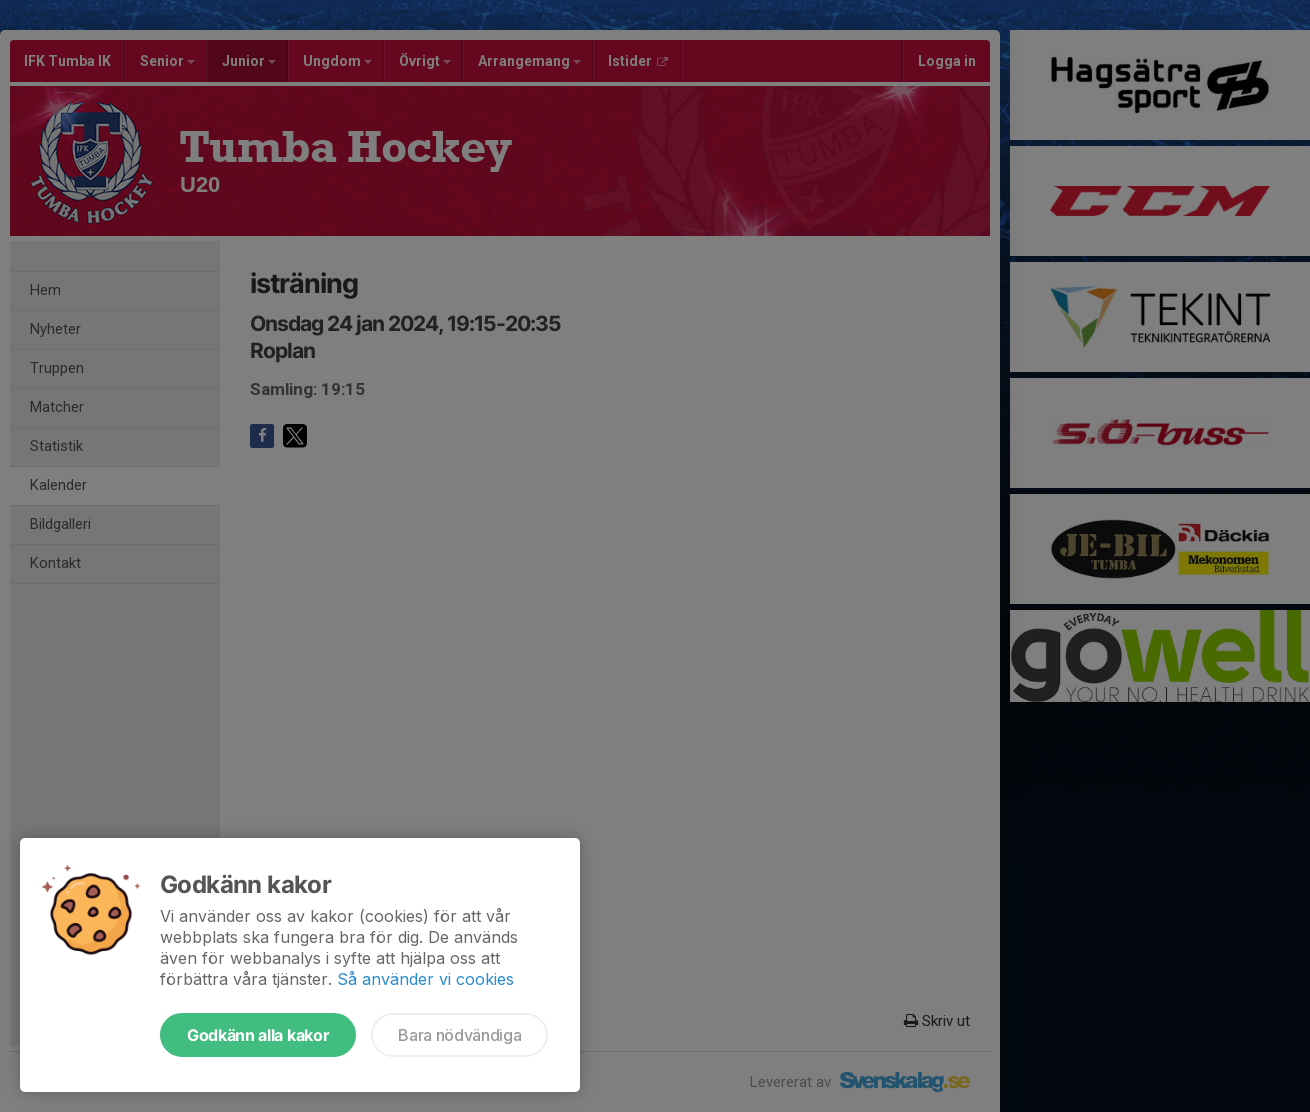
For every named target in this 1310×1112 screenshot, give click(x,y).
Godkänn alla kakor (258, 1035)
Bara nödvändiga (459, 1035)
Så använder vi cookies (425, 979)
